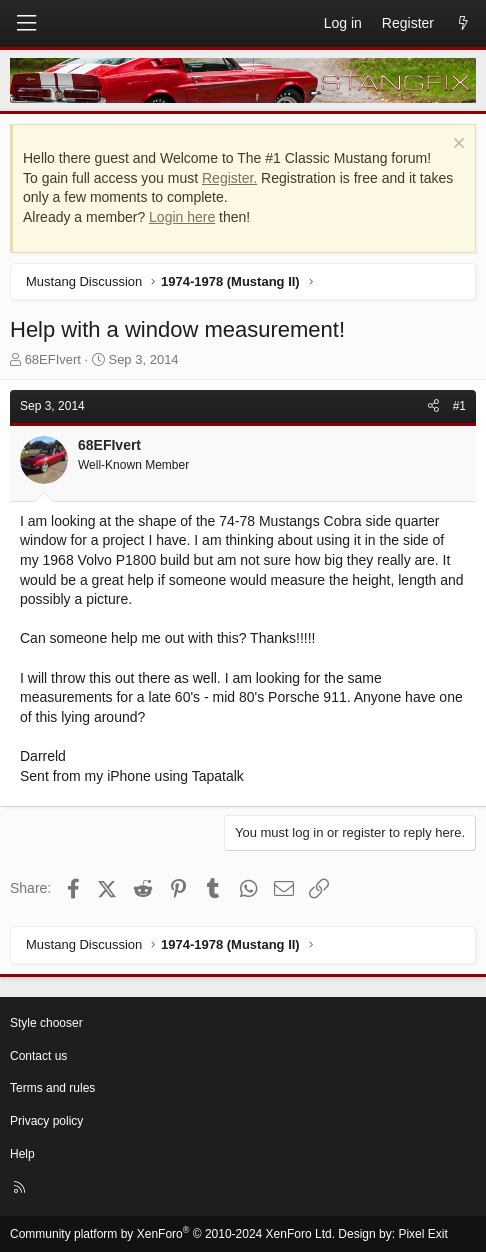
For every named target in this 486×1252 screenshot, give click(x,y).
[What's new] (463, 24)
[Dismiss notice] (456, 145)
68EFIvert (53, 359)
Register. (229, 178)
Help (22, 1154)
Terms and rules (52, 1088)
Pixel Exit (422, 1234)
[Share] (433, 406)
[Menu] (26, 23)
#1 (459, 406)
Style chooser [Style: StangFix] (46, 1023)
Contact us (38, 1056)
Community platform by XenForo (172, 1234)
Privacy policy (46, 1121)
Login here (182, 217)
